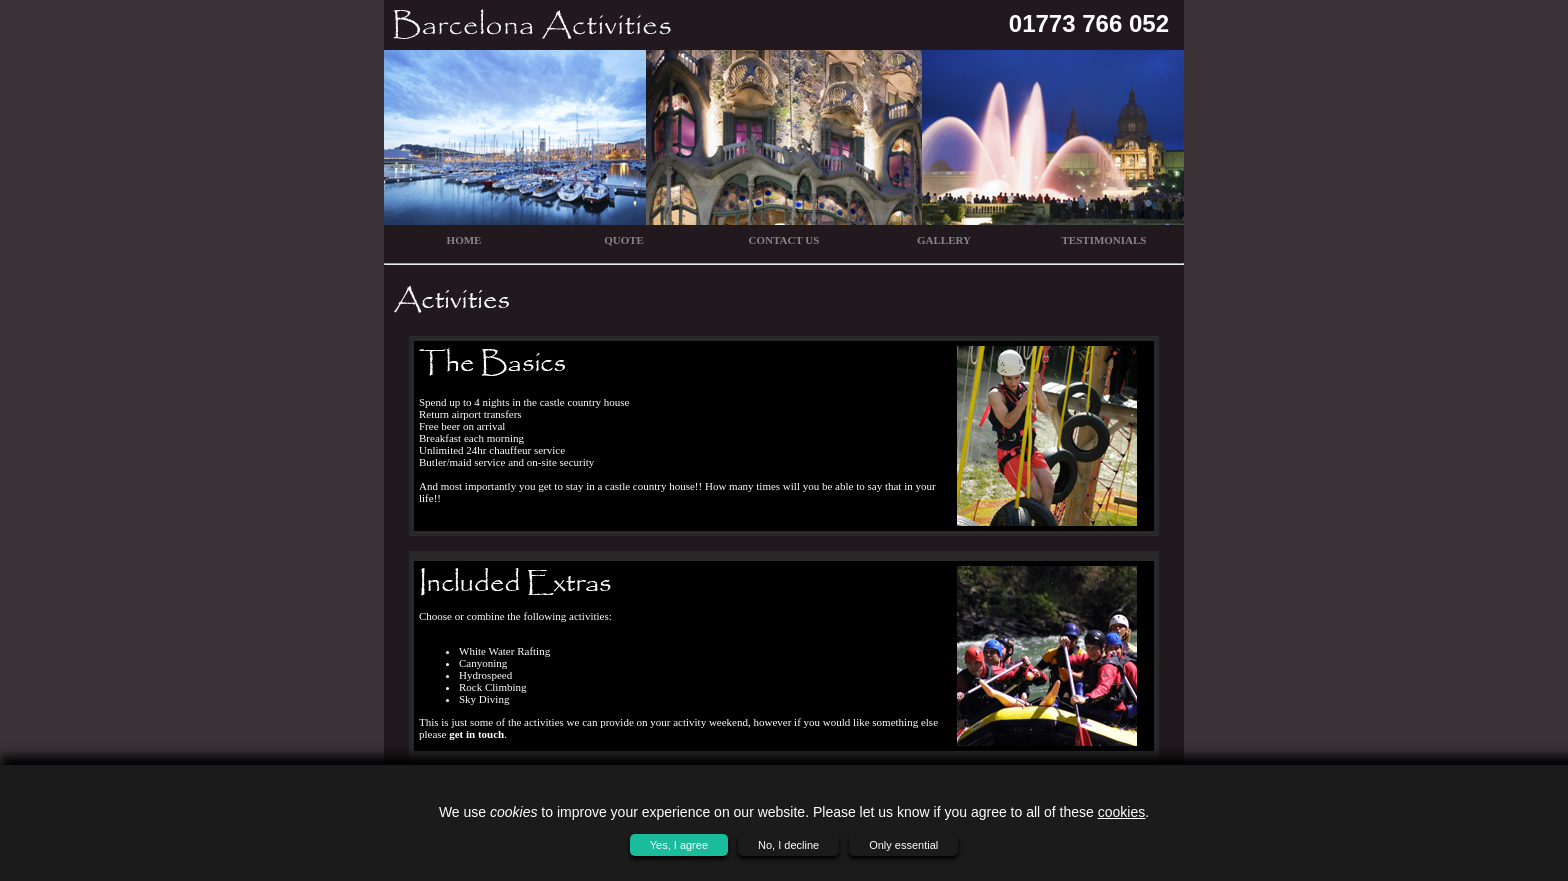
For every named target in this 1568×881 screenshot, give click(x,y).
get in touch (476, 734)
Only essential (903, 845)
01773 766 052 (1089, 23)
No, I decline (788, 845)
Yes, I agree (679, 845)
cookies (1121, 812)
